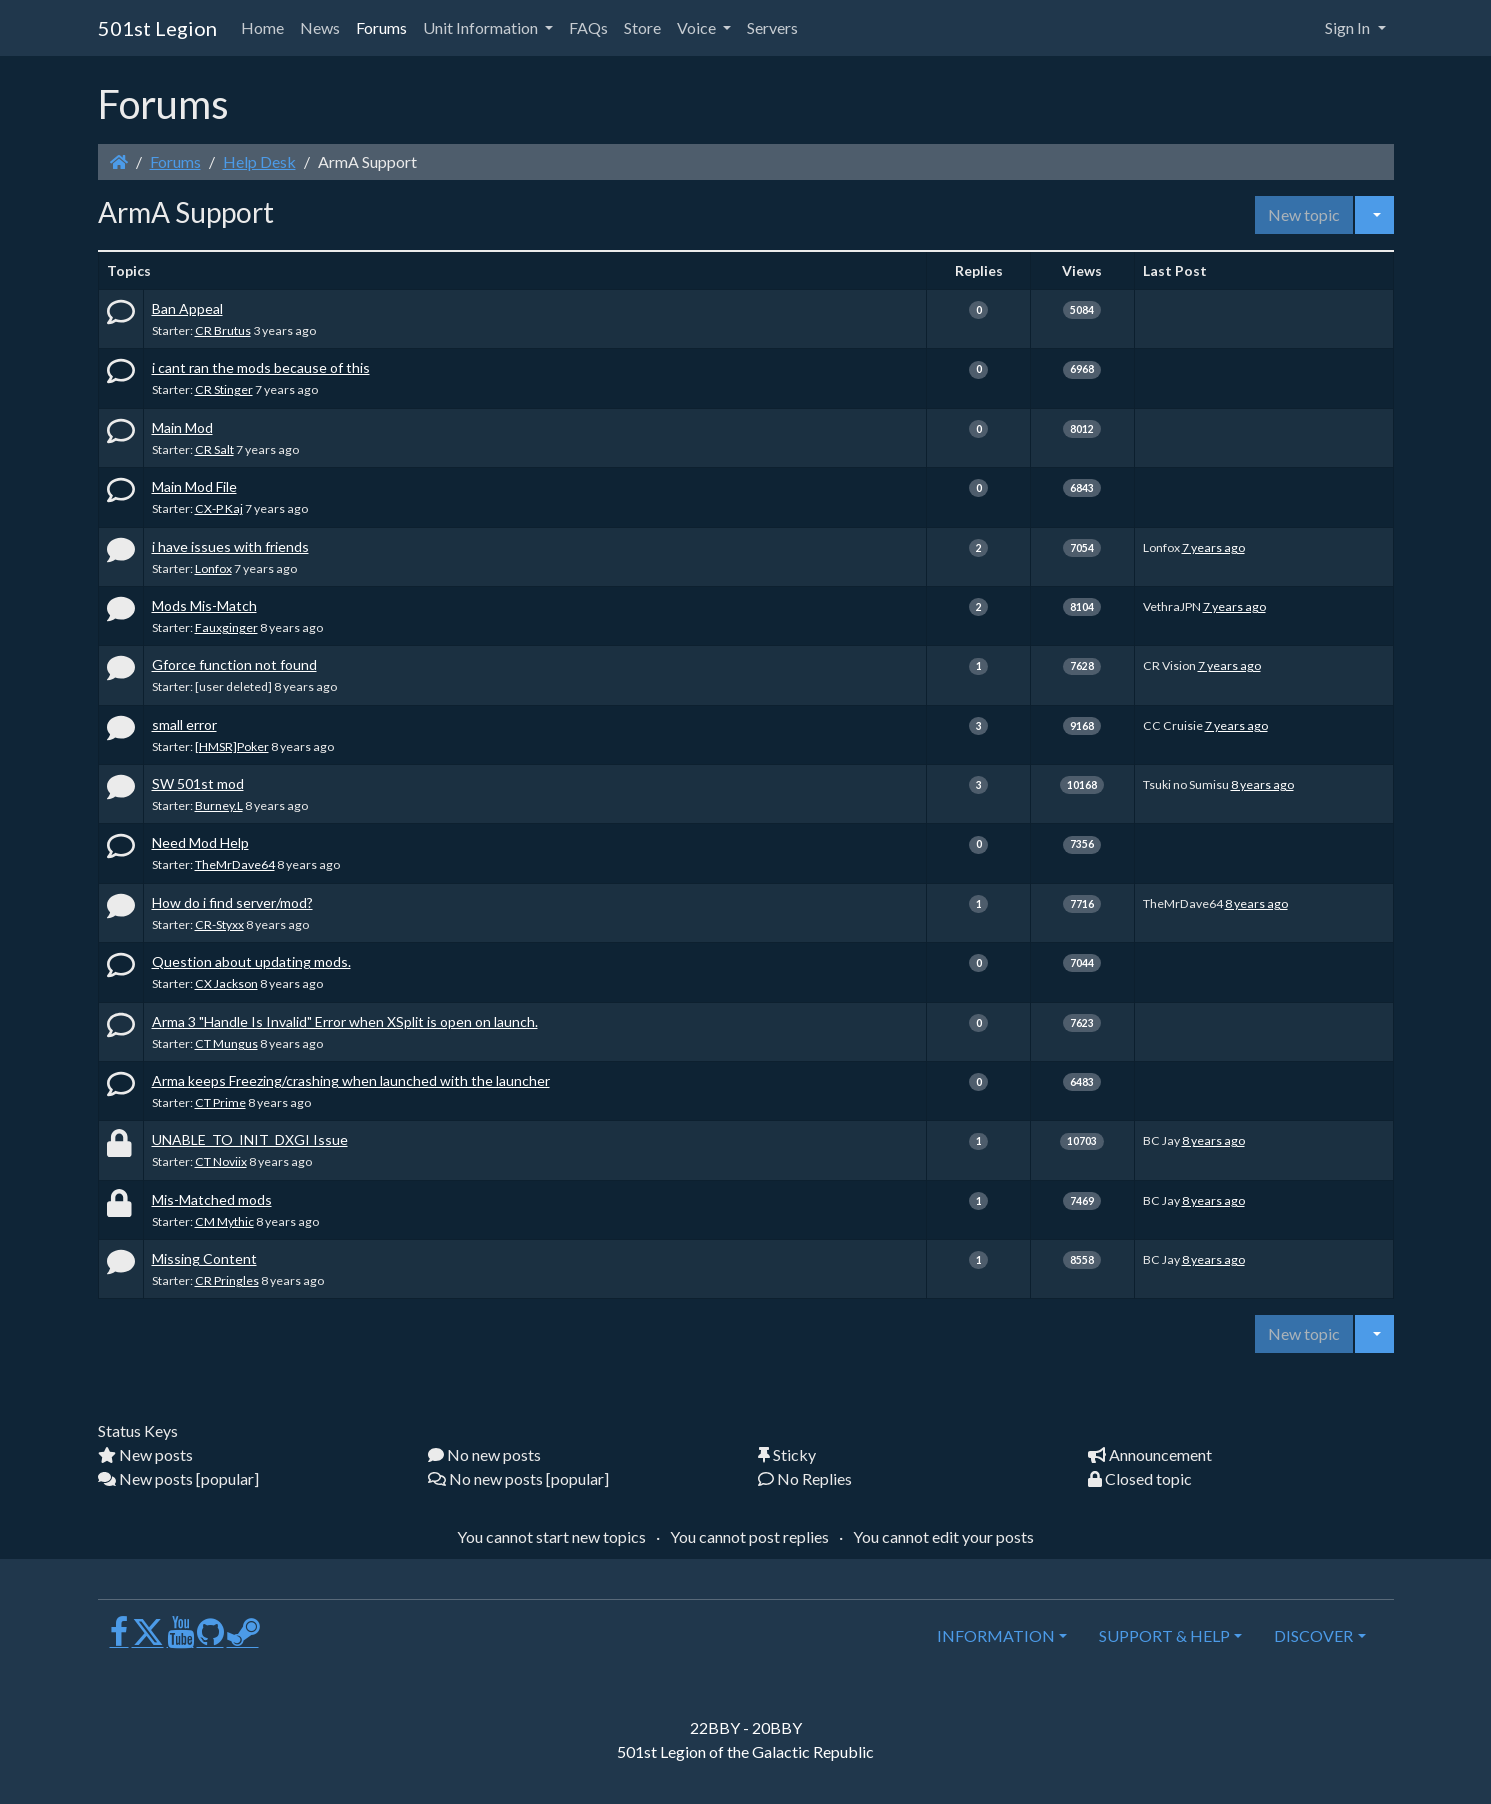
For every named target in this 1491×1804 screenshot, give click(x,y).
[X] (148, 1639)
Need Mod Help (200, 842)
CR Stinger (224, 389)
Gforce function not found (234, 664)
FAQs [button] (588, 27)
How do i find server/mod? (232, 902)
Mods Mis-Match (204, 605)
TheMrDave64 (235, 864)
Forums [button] (381, 27)
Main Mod (182, 427)
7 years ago (1213, 547)
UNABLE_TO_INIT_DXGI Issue (250, 1139)
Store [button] (642, 27)
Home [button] (262, 27)
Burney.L (219, 805)
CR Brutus (223, 330)
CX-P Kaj (219, 508)
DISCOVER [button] (1313, 1635)
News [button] (320, 27)
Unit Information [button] (482, 27)
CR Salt (214, 449)
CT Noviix (221, 1161)
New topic (1304, 214)
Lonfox (213, 568)
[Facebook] (119, 1639)
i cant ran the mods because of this (261, 367)
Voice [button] (698, 27)
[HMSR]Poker (232, 746)
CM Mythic (224, 1221)
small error (184, 724)
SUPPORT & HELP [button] (1164, 1635)
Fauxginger (226, 627)
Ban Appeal (187, 308)
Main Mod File (194, 486)
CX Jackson (226, 983)
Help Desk (259, 161)
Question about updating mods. (251, 961)
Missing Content (204, 1258)
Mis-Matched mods (212, 1199)
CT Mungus (226, 1043)
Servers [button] (772, 27)
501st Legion (157, 28)
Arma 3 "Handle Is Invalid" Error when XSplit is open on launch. (345, 1021)
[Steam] (243, 1639)
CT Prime (220, 1102)
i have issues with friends (230, 546)
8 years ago (1262, 784)
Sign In (1349, 27)
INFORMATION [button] (996, 1635)
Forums (175, 161)
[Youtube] (180, 1639)
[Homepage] (119, 161)
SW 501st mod (198, 783)
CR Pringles (227, 1280)
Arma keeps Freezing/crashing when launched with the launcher (351, 1080)
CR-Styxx (219, 924)
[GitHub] (210, 1639)
